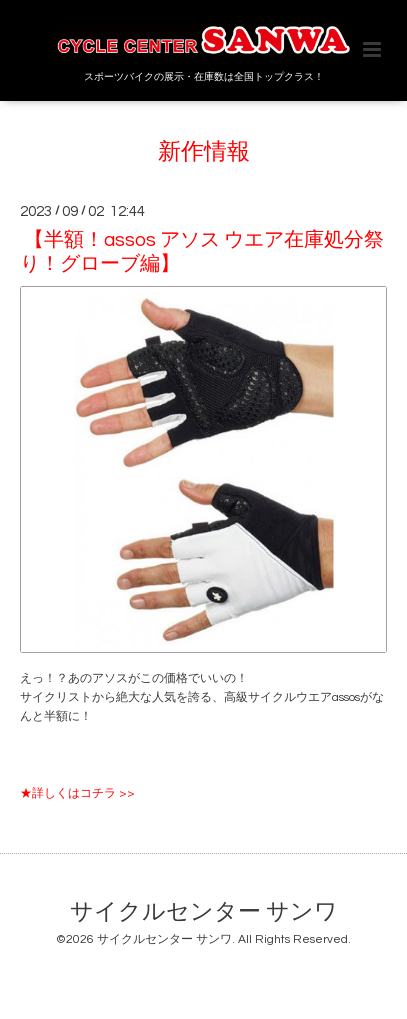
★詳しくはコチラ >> (77, 793)
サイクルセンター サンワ (204, 911)
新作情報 (204, 151)
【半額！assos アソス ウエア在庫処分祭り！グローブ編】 (202, 251)
